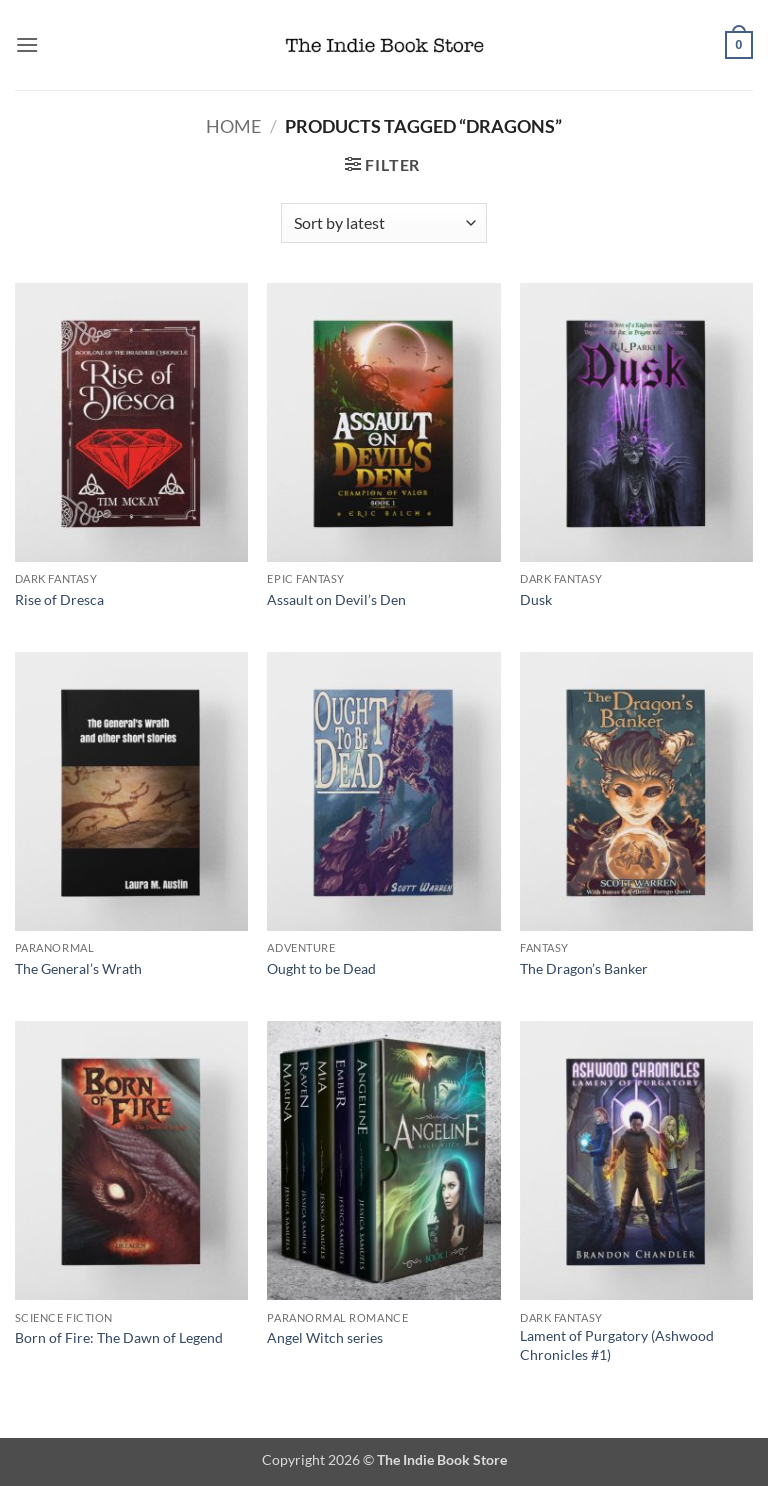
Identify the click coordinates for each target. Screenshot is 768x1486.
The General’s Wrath (78, 968)
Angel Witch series (325, 1337)
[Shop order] (383, 223)
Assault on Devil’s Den (336, 599)
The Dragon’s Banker (584, 968)
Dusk (536, 599)
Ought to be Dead (321, 968)
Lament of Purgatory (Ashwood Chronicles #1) (617, 1345)
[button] (27, 44)
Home (233, 126)
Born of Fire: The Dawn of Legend (119, 1337)
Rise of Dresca (59, 599)
